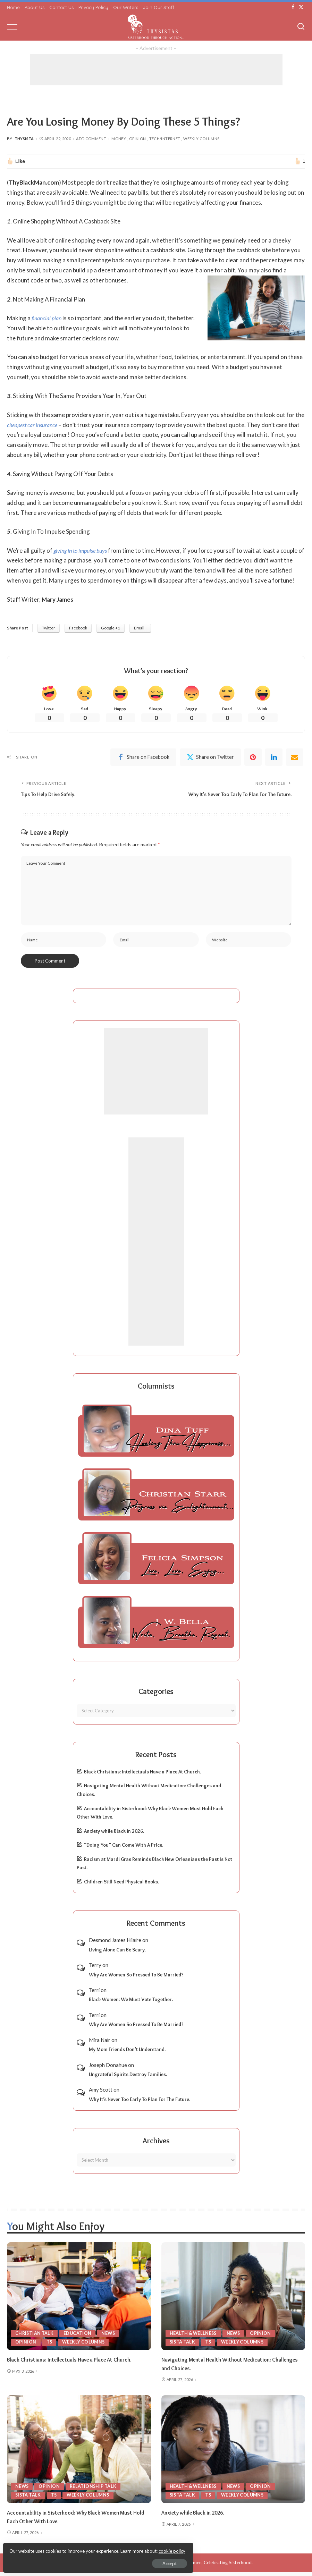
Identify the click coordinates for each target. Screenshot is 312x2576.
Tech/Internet (164, 138)
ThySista (24, 138)
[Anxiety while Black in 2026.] (233, 2453)
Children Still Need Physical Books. (121, 1886)
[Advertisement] (156, 69)
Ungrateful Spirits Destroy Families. (128, 2078)
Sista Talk (183, 2346)
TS (50, 2346)
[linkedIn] (274, 758)
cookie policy (88, 2548)
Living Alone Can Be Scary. (117, 1954)
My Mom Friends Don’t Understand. (127, 2053)
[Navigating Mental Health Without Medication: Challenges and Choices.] (233, 2301)
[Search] (301, 27)
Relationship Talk (94, 2490)
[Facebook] (293, 7)
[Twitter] (301, 7)
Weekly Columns (201, 138)
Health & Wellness (194, 2337)
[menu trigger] (15, 27)
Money (118, 138)
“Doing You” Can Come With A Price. (123, 1849)
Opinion (137, 138)
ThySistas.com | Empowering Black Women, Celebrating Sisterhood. (182, 2566)
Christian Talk (34, 2337)
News (110, 2337)
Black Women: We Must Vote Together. (131, 2004)
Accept (85, 2561)
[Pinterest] (253, 758)
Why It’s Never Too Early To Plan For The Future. (139, 2103)
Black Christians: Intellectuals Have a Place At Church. (142, 1776)
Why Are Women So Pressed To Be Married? (136, 1979)
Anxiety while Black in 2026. (114, 1835)
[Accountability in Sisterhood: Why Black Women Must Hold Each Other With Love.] (79, 2453)
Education (79, 2337)
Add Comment (91, 138)
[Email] (294, 758)
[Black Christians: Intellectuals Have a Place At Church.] (79, 2301)
